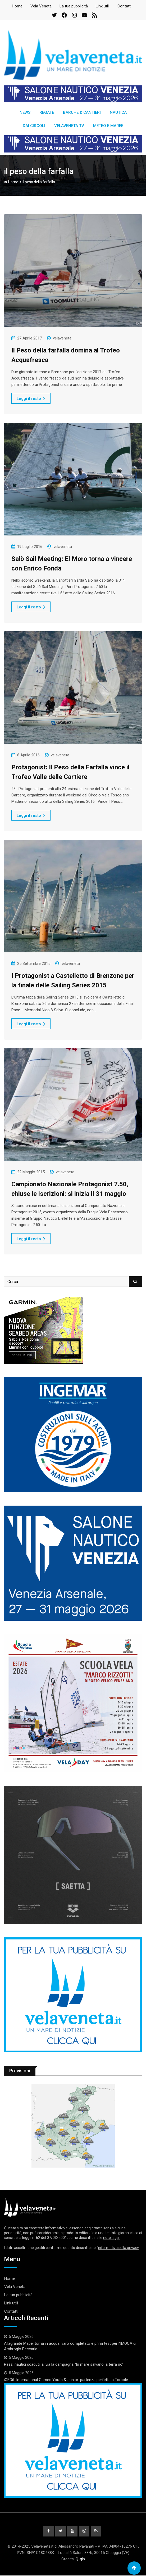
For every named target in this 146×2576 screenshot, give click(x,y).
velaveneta (62, 338)
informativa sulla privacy (118, 2248)
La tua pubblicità (74, 6)
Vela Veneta (41, 6)
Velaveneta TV (69, 125)
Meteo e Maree (108, 125)
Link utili (103, 6)
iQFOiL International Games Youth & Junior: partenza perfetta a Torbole (66, 2379)
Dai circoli (34, 125)
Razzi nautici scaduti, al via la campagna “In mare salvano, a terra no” (64, 2364)
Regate (46, 112)
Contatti (124, 6)
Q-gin (80, 2559)
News (25, 112)
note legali (111, 2237)
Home (17, 6)
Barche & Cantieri (82, 112)
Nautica (118, 112)
